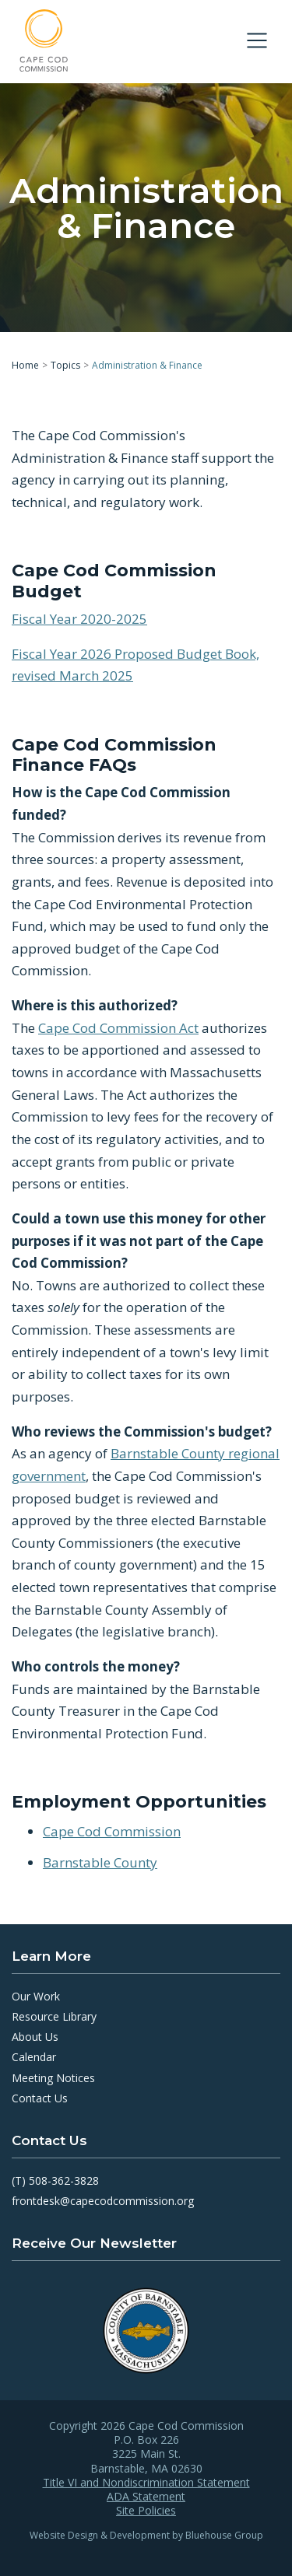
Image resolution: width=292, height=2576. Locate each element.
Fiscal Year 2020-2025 (79, 619)
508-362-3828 (64, 2180)
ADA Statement (146, 2497)
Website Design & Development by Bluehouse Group (146, 2535)
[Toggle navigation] (257, 40)
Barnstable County (100, 1862)
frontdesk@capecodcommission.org (103, 2200)
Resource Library (54, 2016)
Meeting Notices (53, 2077)
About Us (35, 2036)
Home (25, 365)
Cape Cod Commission (112, 1830)
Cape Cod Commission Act (118, 1027)
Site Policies (146, 2511)
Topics (65, 365)
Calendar (34, 2056)
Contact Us (40, 2098)
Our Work (36, 1996)
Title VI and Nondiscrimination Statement (146, 2483)
